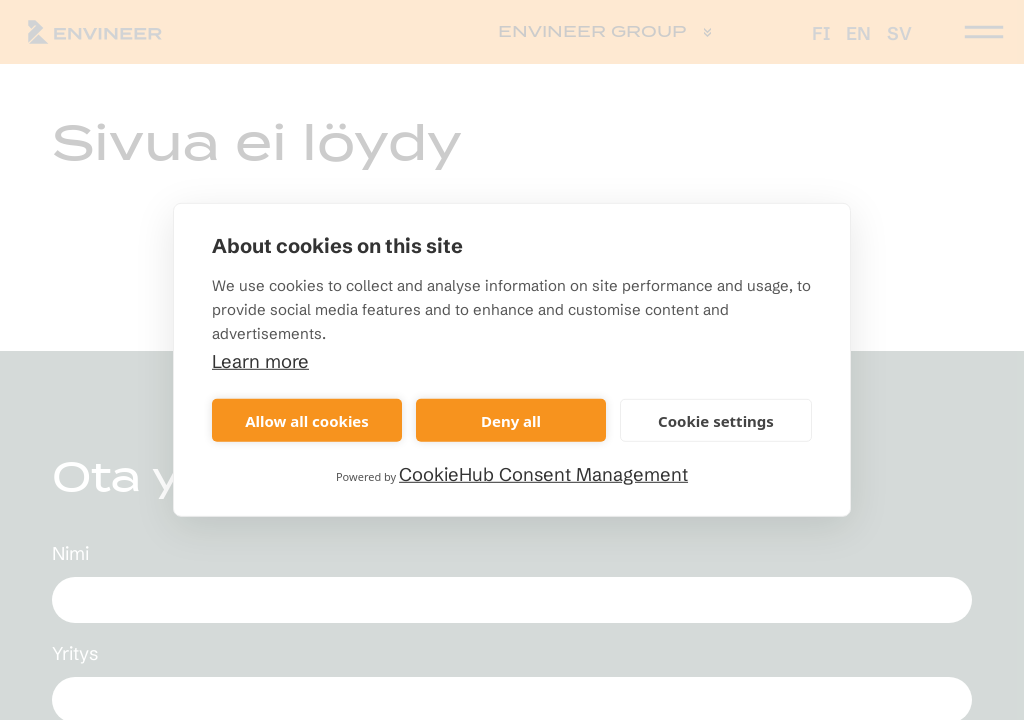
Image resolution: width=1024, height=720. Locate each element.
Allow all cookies (307, 420)
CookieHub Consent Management (543, 474)
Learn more (260, 361)
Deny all (511, 420)
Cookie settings (716, 420)
